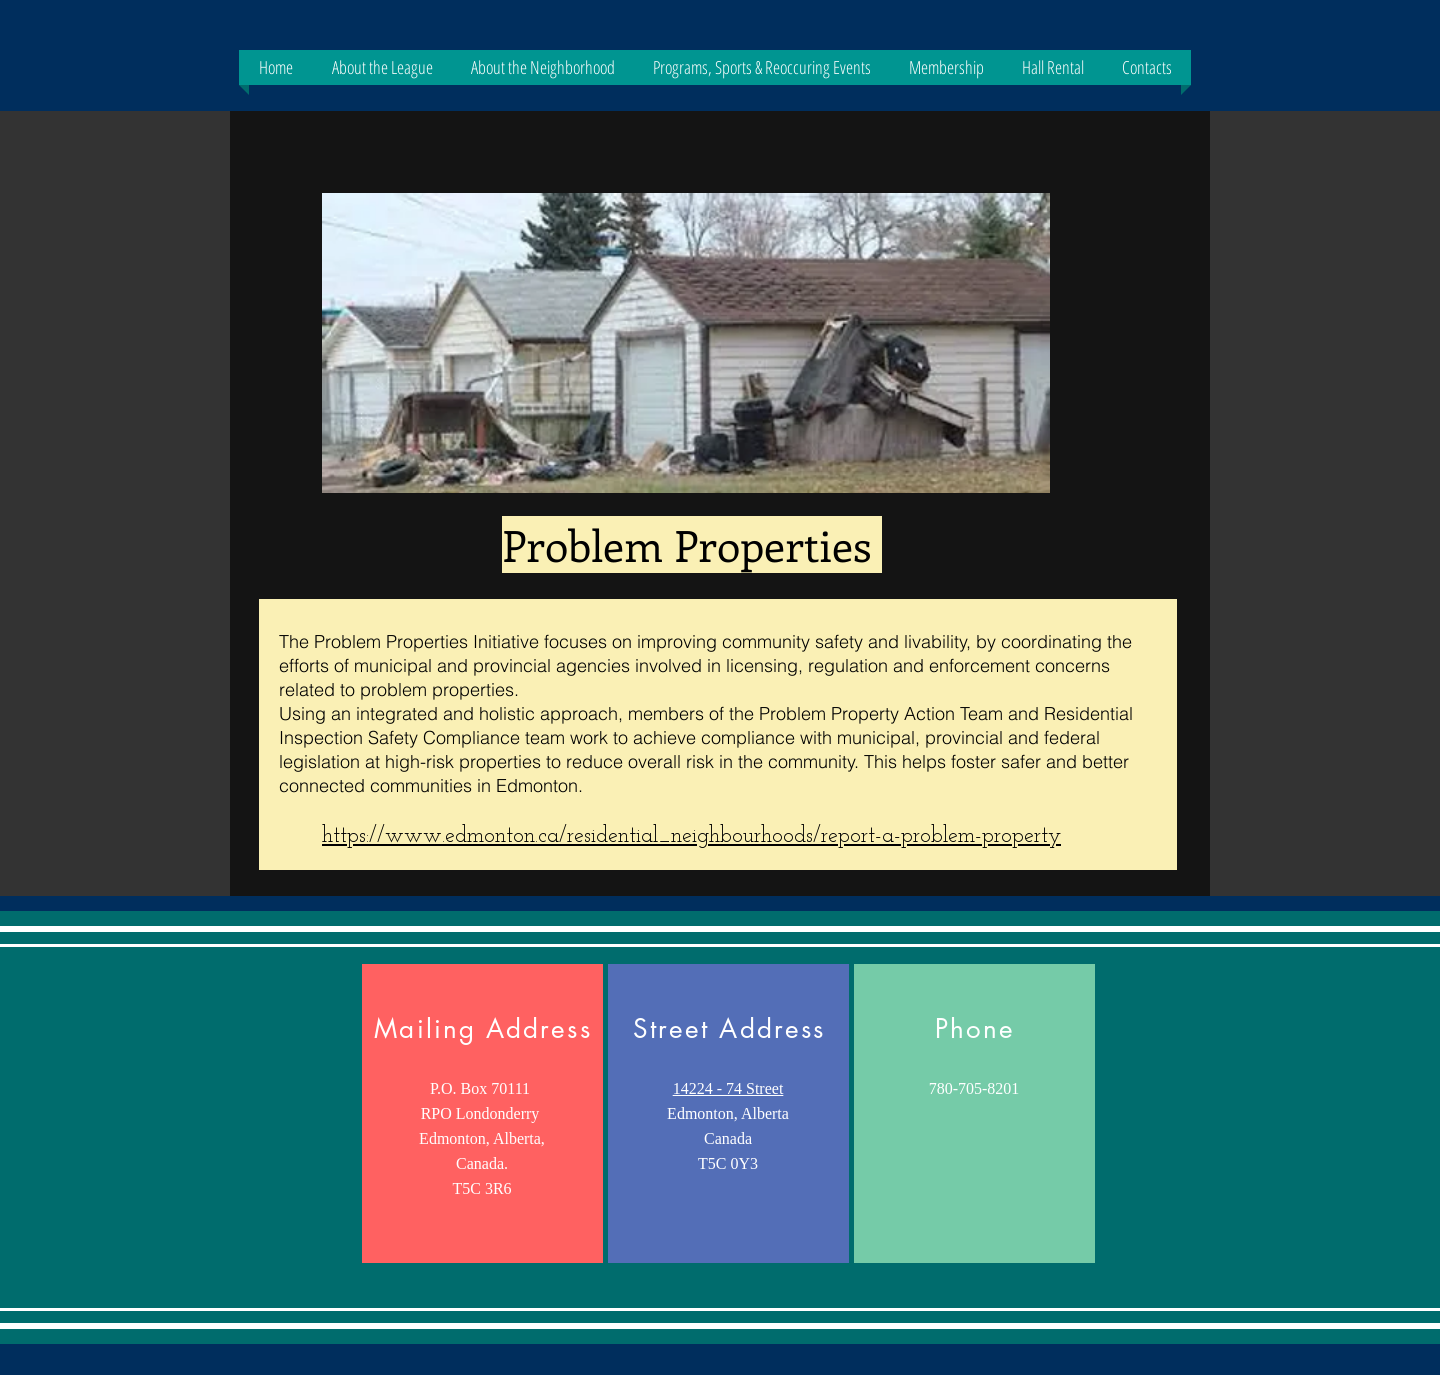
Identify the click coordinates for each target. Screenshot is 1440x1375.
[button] (382, 67)
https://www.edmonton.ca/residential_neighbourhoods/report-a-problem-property (691, 836)
